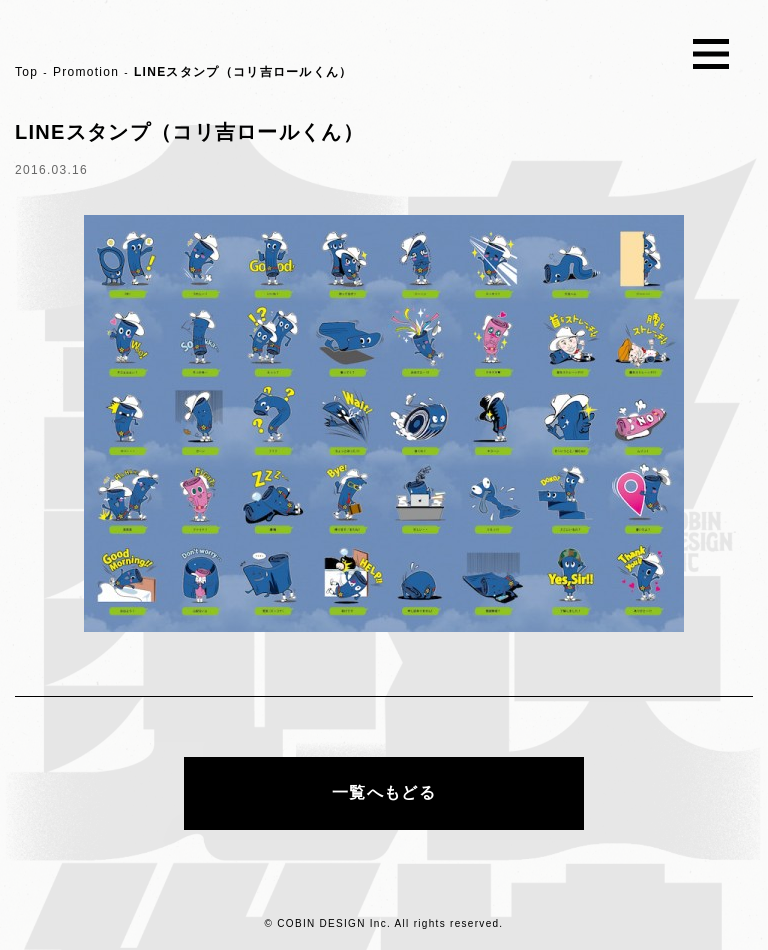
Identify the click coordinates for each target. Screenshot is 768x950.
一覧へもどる (384, 792)
